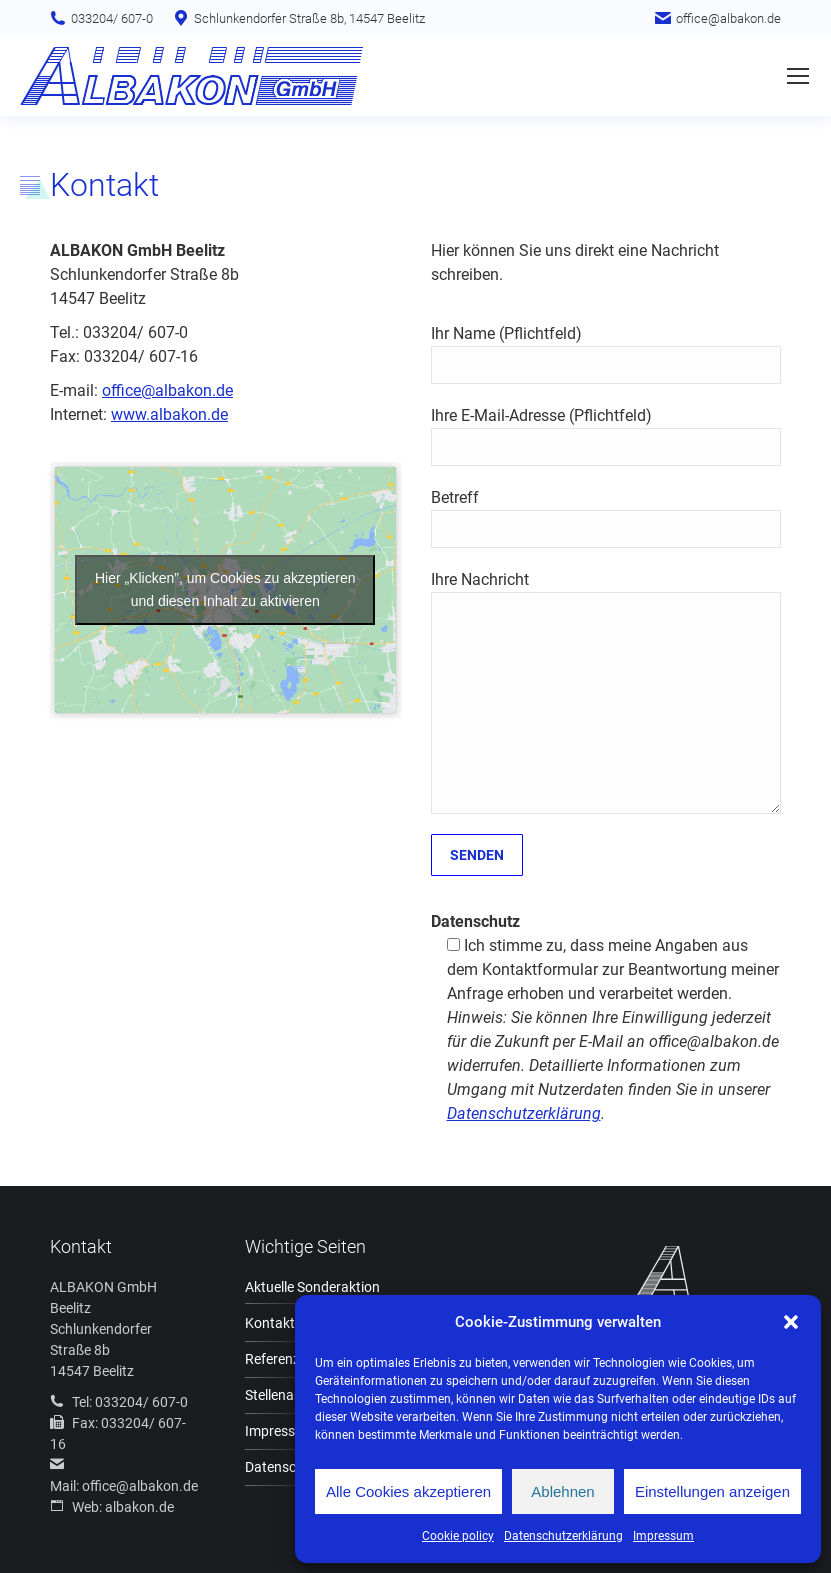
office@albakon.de (167, 390)
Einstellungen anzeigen (712, 1491)
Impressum (663, 1536)
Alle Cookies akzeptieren (408, 1491)
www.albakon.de (169, 414)
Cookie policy (458, 1536)
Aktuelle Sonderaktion (312, 1287)
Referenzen (280, 1359)
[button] (791, 1322)
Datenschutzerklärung (563, 1536)
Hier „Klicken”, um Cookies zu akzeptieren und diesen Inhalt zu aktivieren (225, 589)
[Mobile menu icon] (798, 76)
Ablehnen (562, 1491)
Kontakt (270, 1323)
